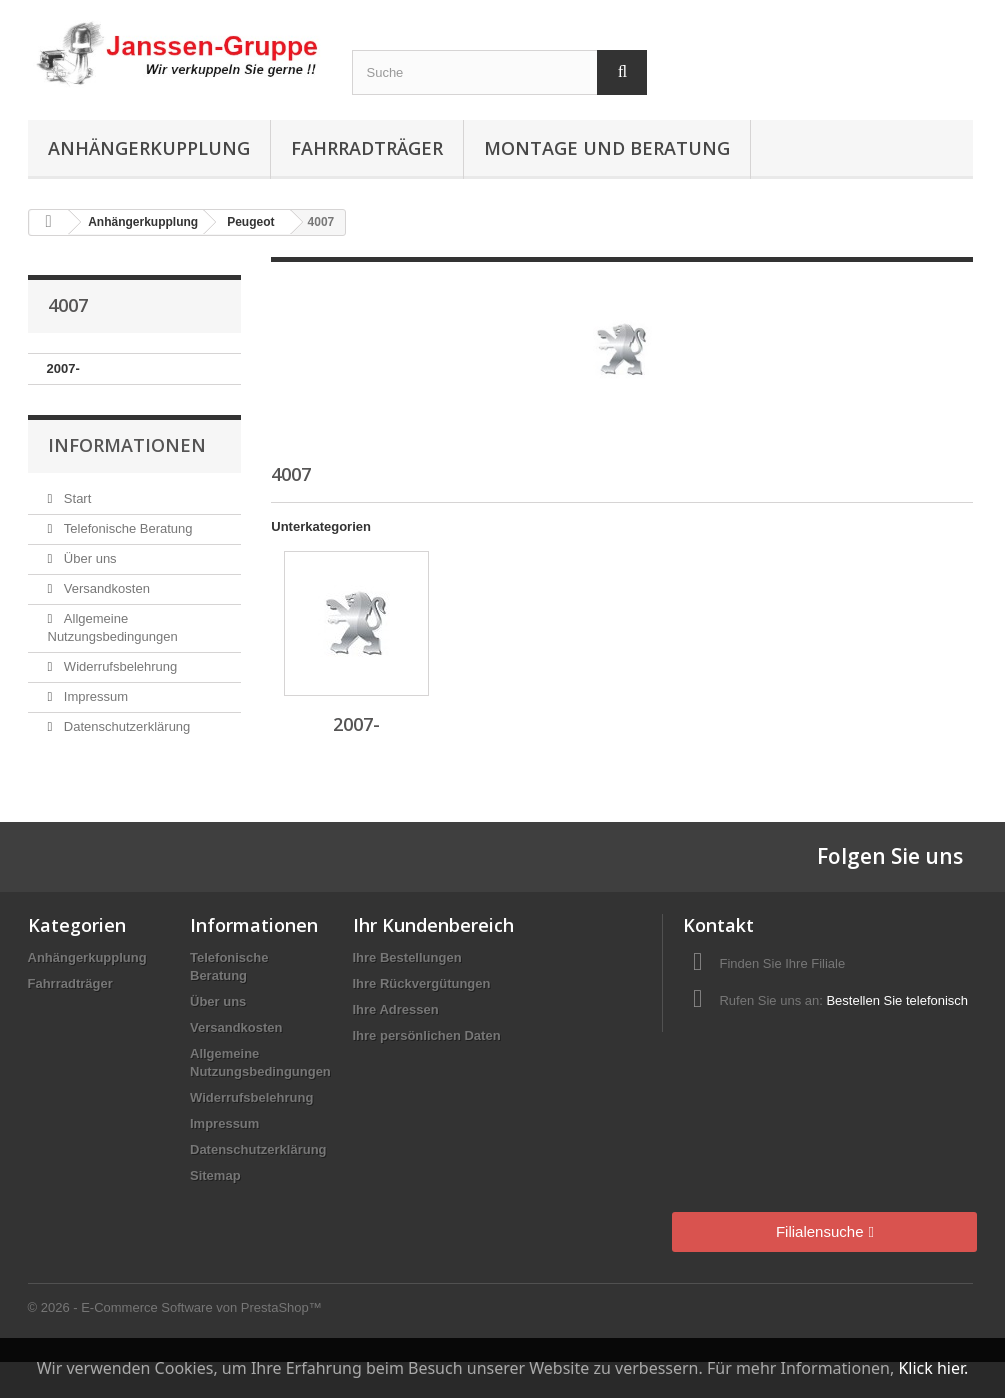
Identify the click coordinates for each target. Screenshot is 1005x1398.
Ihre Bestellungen (407, 957)
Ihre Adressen (396, 1009)
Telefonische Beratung (126, 528)
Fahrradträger (367, 148)
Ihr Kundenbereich (433, 925)
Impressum (94, 696)
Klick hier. (933, 1368)
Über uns (88, 558)
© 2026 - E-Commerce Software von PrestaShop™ (175, 1307)
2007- (63, 368)
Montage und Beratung (607, 148)
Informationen (127, 445)
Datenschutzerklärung (125, 726)
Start (75, 498)
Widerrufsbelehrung (118, 666)
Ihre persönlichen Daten (427, 1035)
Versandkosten (105, 588)
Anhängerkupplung (149, 148)
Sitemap (215, 1175)
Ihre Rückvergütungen (422, 983)
